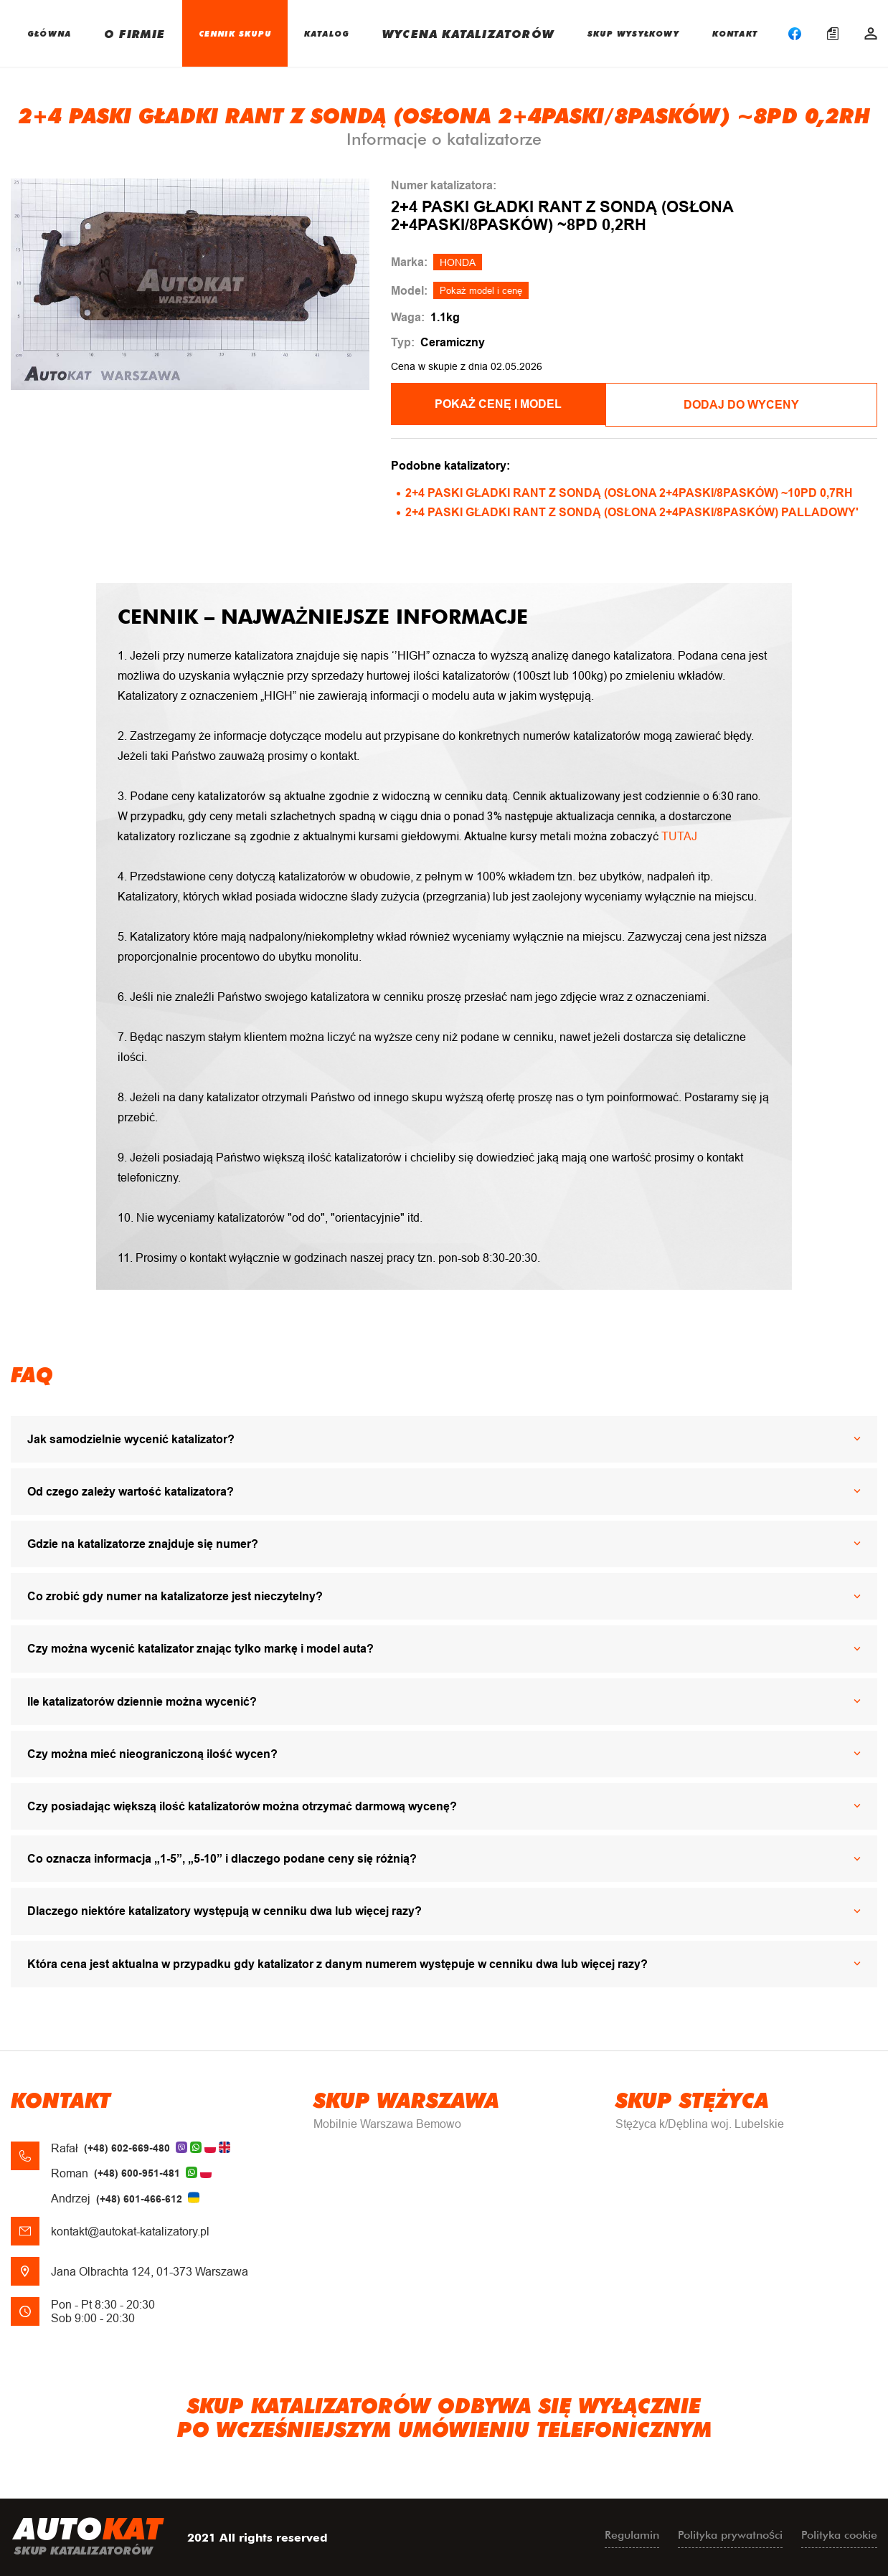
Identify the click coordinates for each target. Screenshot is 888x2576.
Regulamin (632, 2533)
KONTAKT (734, 33)
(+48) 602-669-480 (127, 2146)
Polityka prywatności (730, 2533)
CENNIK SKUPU (235, 33)
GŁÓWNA (49, 33)
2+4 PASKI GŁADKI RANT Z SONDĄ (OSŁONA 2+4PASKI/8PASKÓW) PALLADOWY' (632, 511)
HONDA (458, 262)
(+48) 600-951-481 (137, 2171)
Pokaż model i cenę (481, 290)
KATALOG (326, 33)
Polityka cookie (839, 2533)
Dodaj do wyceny (758, 404)
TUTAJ (679, 834)
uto (88, 2536)
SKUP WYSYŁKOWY (633, 33)
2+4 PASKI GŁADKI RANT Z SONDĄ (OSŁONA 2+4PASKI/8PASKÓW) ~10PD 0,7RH (629, 491)
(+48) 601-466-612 (139, 2197)
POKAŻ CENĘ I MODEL (510, 404)
